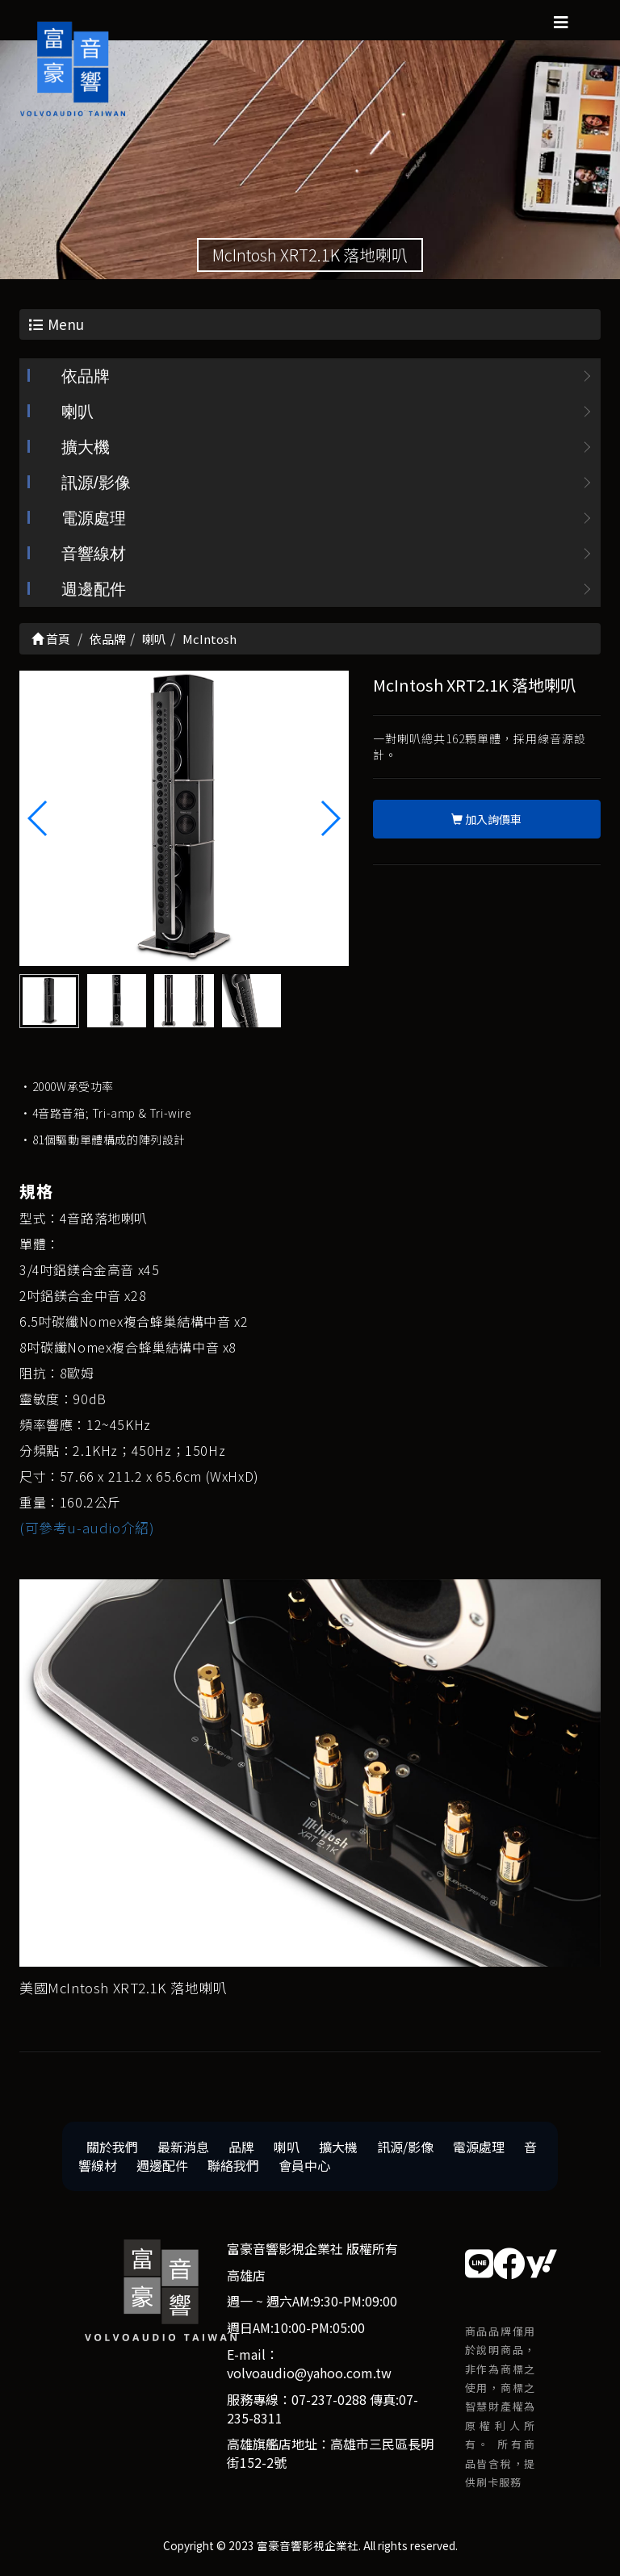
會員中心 (304, 2166)
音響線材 (93, 555)
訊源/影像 (96, 484)
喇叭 (77, 413)
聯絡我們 (233, 2166)
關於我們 (112, 2148)
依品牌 (85, 378)
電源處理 (93, 520)
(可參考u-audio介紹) (86, 1529)
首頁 (50, 640)
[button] (330, 819)
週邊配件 (93, 591)
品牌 (241, 2148)
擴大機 (85, 449)
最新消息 (183, 2148)
